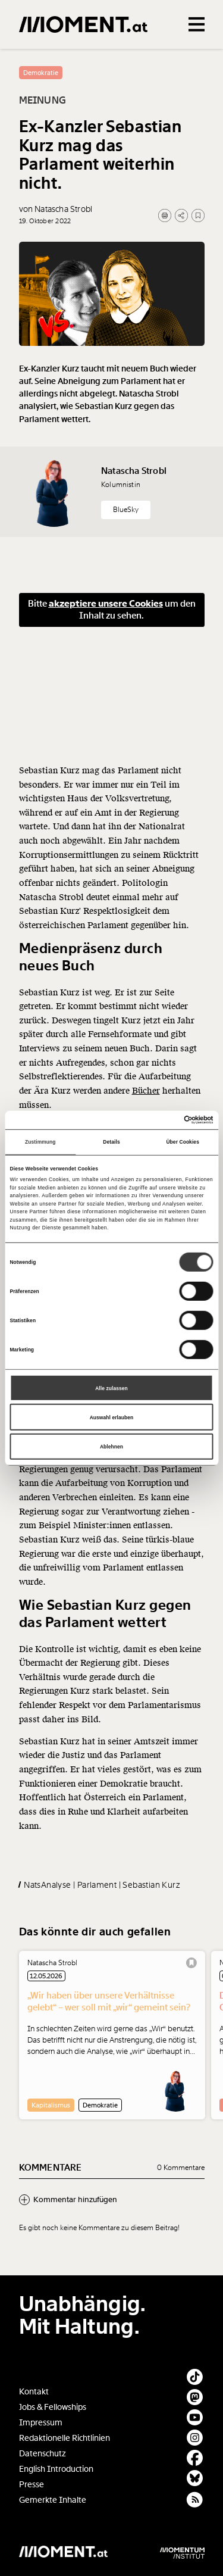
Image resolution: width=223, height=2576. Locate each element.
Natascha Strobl (134, 503)
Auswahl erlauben (112, 1417)
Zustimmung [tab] (40, 1142)
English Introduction (56, 2469)
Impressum (40, 2423)
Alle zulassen (111, 1388)
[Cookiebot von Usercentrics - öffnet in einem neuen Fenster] (162, 1120)
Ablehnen (111, 1447)
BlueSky (126, 542)
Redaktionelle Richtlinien (64, 2438)
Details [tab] (111, 1142)
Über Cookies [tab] (182, 1142)
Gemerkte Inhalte (52, 2500)
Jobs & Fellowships (52, 2407)
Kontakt (34, 2392)
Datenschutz (42, 2454)
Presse (31, 2485)
